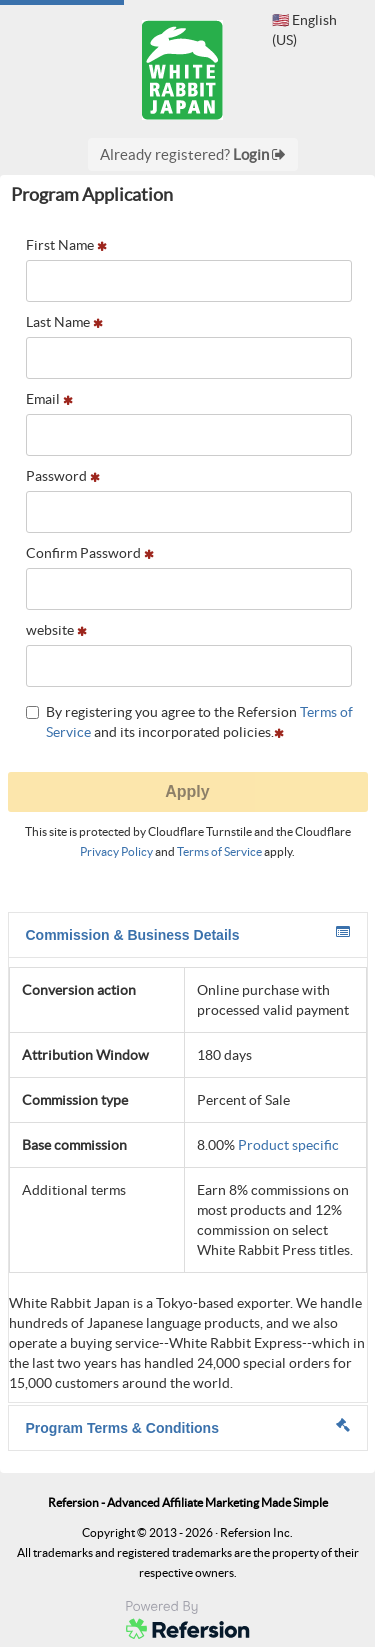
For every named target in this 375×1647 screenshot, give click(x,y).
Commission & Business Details (188, 934)
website (56, 630)
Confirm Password (90, 553)
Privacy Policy (116, 851)
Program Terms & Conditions (188, 1427)
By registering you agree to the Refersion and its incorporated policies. (189, 722)
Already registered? (193, 154)
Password (63, 476)
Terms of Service (219, 851)
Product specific (288, 1145)
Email (49, 399)
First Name (66, 245)
